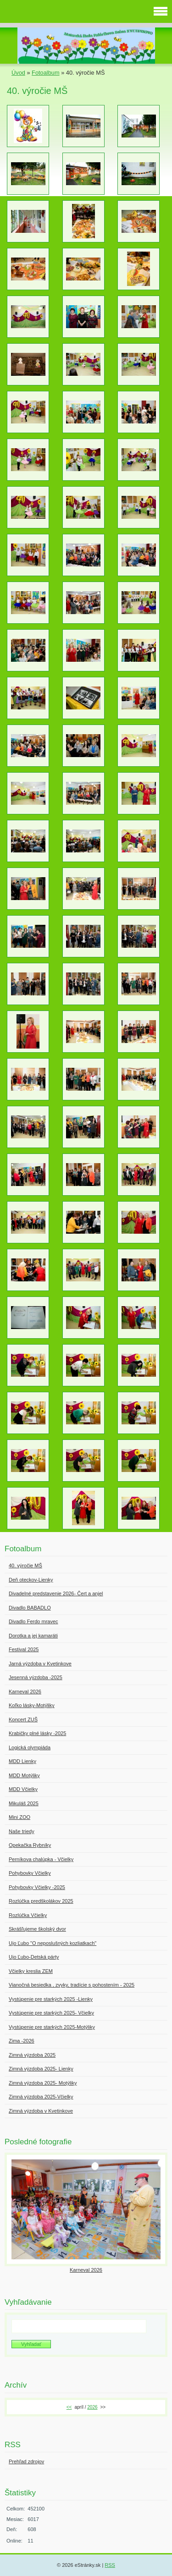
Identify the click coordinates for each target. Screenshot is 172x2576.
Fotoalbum (45, 72)
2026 (92, 2407)
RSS (110, 2565)
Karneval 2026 (86, 2270)
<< (69, 2407)
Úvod (18, 72)
